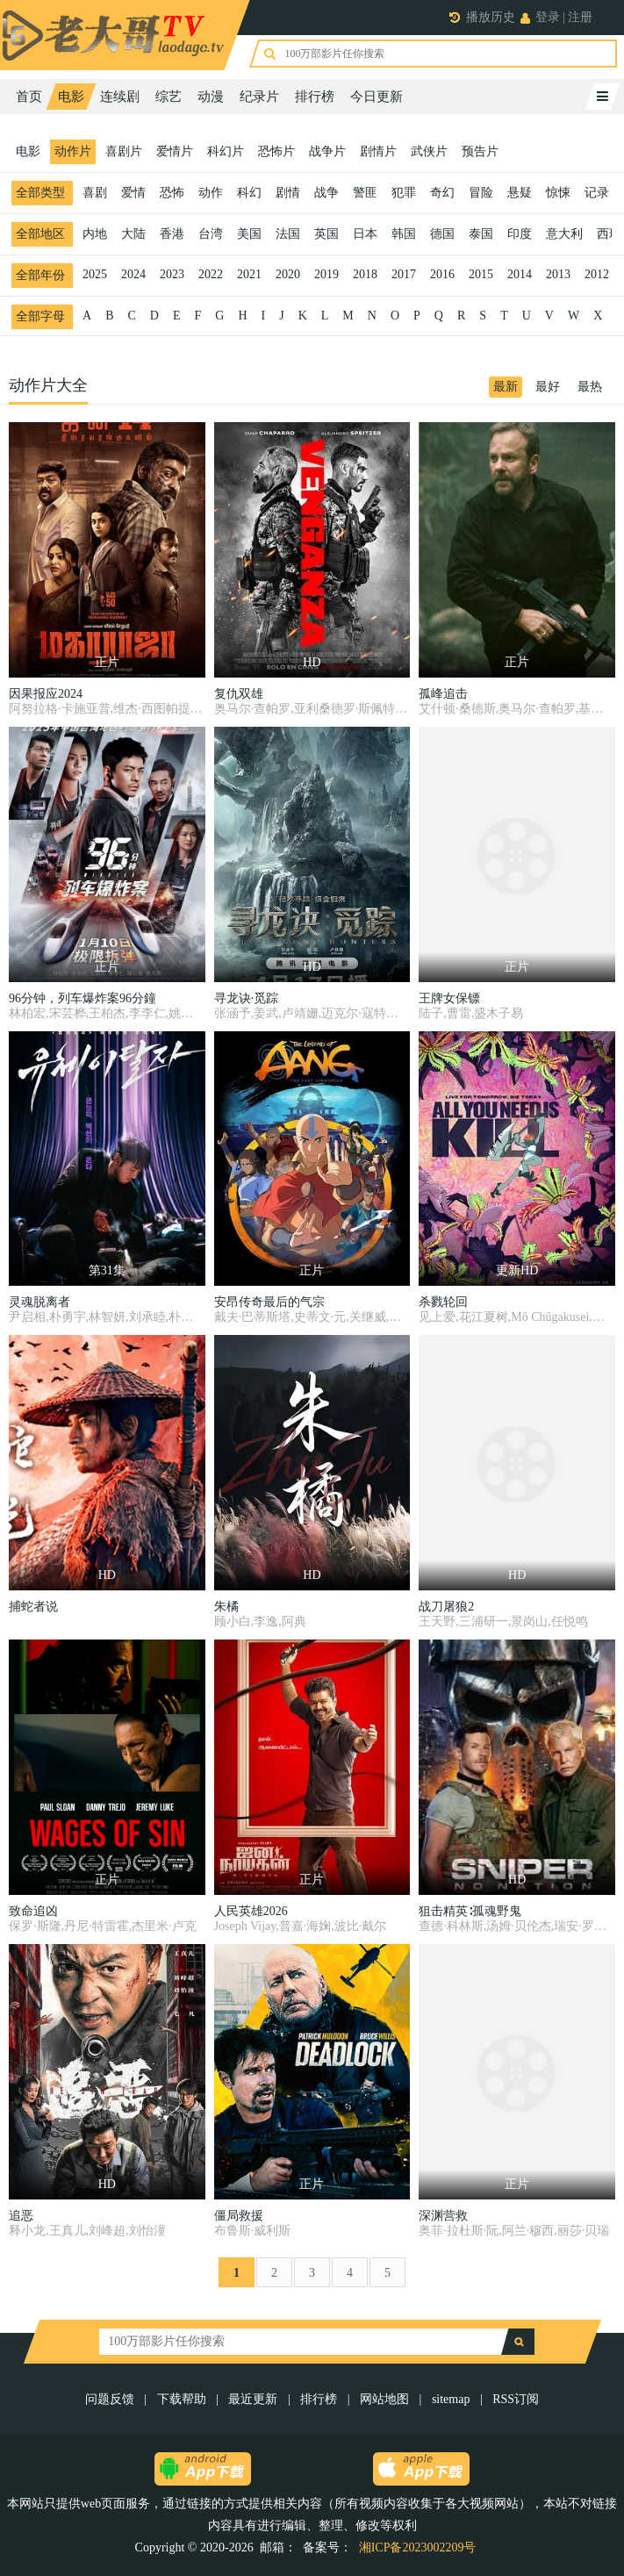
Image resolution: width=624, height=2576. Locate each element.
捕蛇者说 (33, 1606)
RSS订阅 (515, 2399)
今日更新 (376, 97)
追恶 (21, 2215)
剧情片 (378, 151)
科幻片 (225, 151)
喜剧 (94, 192)
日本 (365, 233)
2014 (519, 274)
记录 (597, 192)
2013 (558, 274)
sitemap (451, 2399)
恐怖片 (276, 151)
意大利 (564, 233)
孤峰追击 (443, 693)
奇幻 (442, 192)
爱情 (133, 192)
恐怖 (172, 192)
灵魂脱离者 (39, 1302)
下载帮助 (181, 2399)
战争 (326, 192)
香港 (172, 233)
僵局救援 (238, 2215)
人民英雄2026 (251, 1911)
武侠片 (429, 151)
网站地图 (384, 2399)
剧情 (288, 192)
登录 (547, 17)
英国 (326, 233)
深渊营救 (443, 2215)
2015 (481, 274)
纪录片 (259, 97)
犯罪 (403, 192)
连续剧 (120, 97)
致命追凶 (33, 1911)
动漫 (210, 97)
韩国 (403, 233)
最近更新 (252, 2399)
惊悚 (558, 192)
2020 (288, 274)
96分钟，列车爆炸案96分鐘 (82, 998)
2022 (210, 274)
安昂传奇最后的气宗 (269, 1302)
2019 (326, 274)
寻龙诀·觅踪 (246, 998)
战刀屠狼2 (446, 1606)
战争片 (327, 151)
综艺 (168, 97)
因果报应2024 (45, 693)
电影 (71, 97)
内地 (94, 233)
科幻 (249, 192)
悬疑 (519, 192)
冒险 (481, 192)
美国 (249, 233)
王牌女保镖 (449, 998)
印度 (519, 233)
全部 (40, 192)
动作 (210, 192)
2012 (597, 274)
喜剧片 (123, 151)
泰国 (481, 233)
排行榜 (314, 97)
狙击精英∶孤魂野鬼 (470, 1911)
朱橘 (226, 1606)
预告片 (480, 151)
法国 (288, 233)
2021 (249, 274)
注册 (580, 17)
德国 (442, 233)
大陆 (133, 233)
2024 (133, 274)
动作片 (72, 151)
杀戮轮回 (443, 1302)
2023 (172, 274)
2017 (403, 274)
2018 (365, 274)
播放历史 (490, 17)
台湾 (210, 233)
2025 (94, 274)
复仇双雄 (238, 693)
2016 (442, 274)
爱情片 (174, 151)
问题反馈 (111, 2399)
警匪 (365, 192)
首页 (29, 97)
